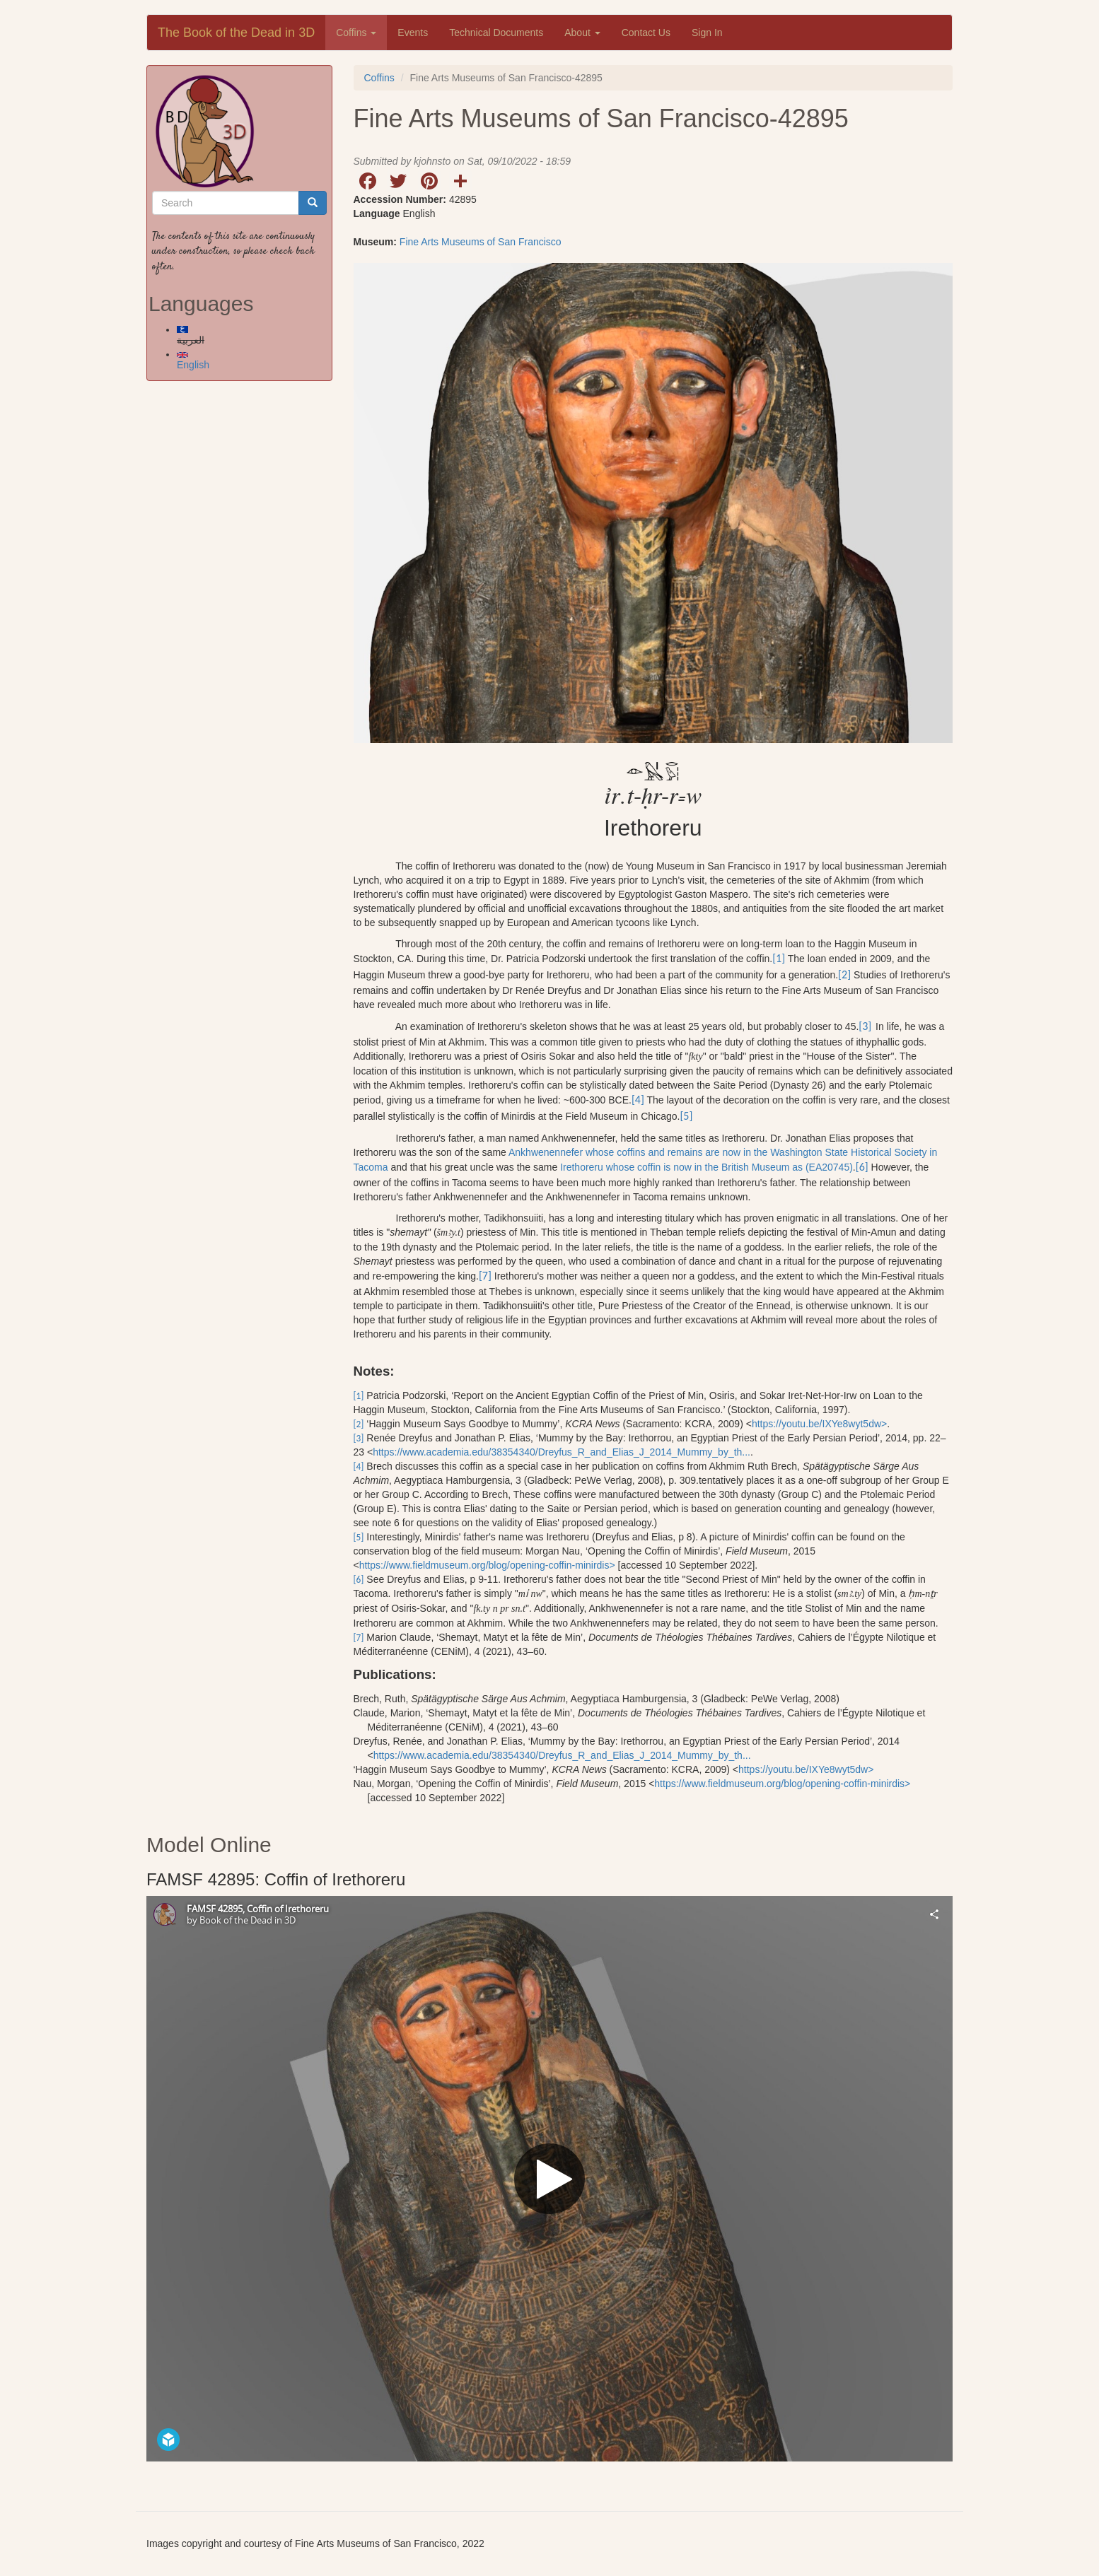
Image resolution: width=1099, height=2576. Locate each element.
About (582, 32)
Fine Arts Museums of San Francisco (481, 241)
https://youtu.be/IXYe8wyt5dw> (819, 1423)
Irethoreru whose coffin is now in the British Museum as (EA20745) (706, 1167)
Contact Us (646, 32)
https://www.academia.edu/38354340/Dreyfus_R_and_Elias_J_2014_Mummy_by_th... (561, 1452)
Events (412, 32)
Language (377, 213)
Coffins (356, 32)
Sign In (707, 32)
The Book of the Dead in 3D (236, 32)
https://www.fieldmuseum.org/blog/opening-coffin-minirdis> (487, 1565)
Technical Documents (496, 32)
